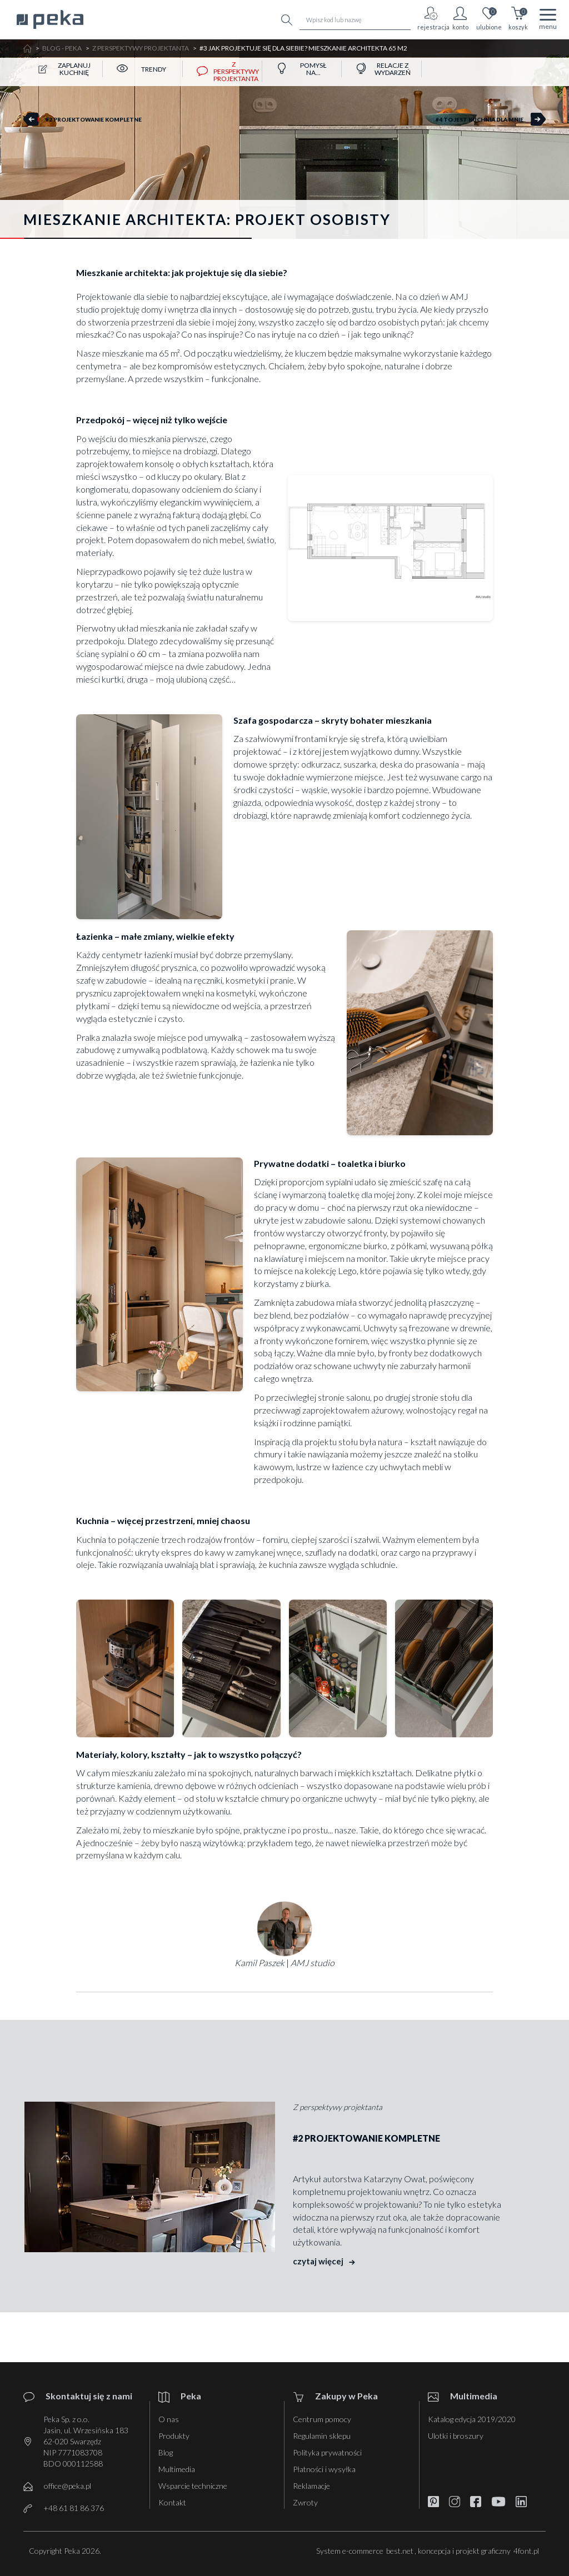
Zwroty (305, 2502)
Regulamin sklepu (322, 2435)
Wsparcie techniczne (192, 2485)
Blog (165, 2452)
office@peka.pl (67, 2485)
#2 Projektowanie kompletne (94, 119)
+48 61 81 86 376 (73, 2508)
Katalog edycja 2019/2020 (472, 2419)
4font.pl (526, 2550)
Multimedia (176, 2469)
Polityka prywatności (327, 2452)
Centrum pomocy (322, 2419)
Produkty (173, 2435)
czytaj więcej (324, 2261)
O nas (168, 2419)
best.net (399, 2550)
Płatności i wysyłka (324, 2469)
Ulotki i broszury (455, 2435)
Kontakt (172, 2502)
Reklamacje (311, 2485)
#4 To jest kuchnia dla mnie (479, 119)
